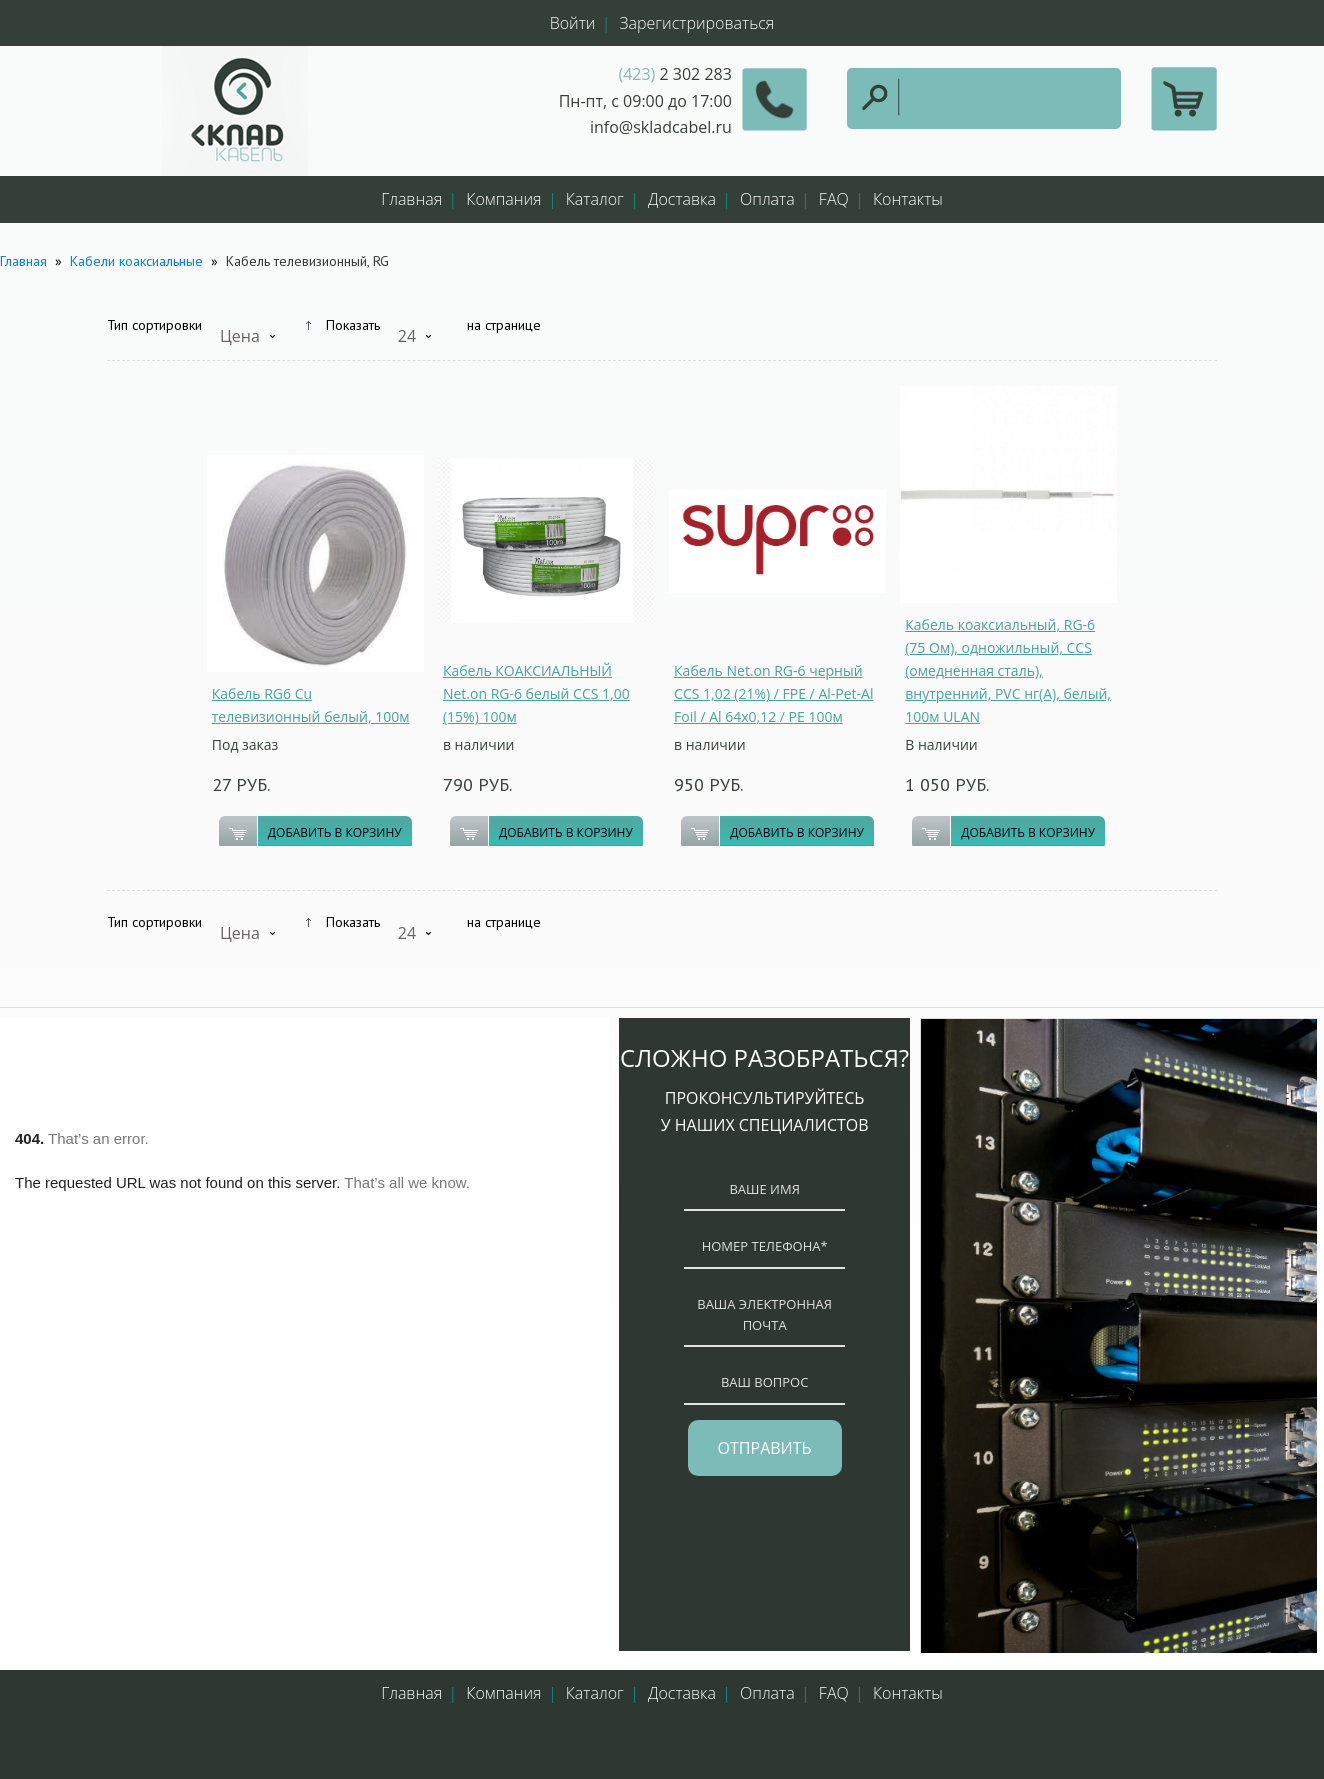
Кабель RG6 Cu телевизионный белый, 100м (311, 705)
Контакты (908, 199)
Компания (503, 199)
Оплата (767, 199)
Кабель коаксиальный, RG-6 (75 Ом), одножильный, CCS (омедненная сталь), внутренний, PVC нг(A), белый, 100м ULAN (1008, 670)
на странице (504, 325)
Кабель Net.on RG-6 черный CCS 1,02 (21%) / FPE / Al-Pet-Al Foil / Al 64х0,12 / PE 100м (773, 693)
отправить (765, 1448)
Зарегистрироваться (697, 23)
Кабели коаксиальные (138, 261)
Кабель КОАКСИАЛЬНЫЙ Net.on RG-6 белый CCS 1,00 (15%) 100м (536, 693)
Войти (573, 23)
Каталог (595, 199)
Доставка (682, 199)
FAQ (834, 199)
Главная (411, 199)
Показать (353, 325)
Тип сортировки (154, 325)
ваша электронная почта (764, 1314)
